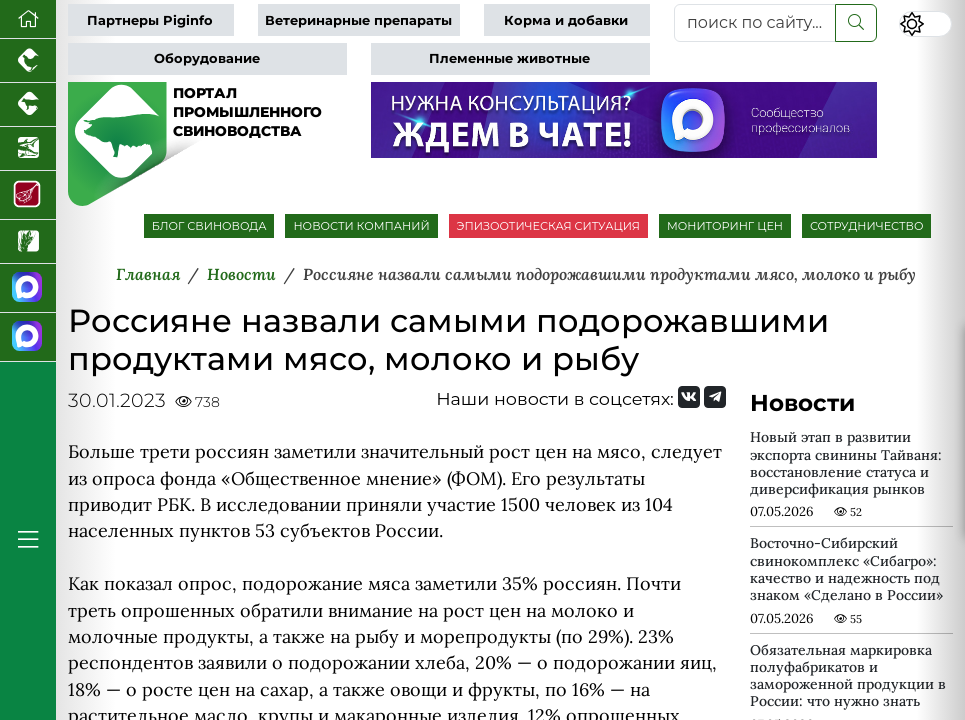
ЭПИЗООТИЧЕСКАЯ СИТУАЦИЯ (548, 226)
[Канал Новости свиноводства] (28, 288)
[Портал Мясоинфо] (28, 195)
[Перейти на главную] (28, 19)
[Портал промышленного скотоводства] (28, 105)
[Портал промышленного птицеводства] (28, 61)
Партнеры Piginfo (150, 20)
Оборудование (207, 58)
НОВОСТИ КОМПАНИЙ (361, 226)
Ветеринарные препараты (358, 20)
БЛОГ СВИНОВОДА (209, 226)
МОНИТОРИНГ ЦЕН (725, 226)
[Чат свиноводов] (28, 337)
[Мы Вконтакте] (689, 397)
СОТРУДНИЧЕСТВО (867, 226)
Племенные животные (509, 58)
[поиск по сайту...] (755, 23)
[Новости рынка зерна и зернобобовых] (28, 242)
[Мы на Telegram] (715, 397)
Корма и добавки (566, 20)
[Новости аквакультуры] (28, 149)
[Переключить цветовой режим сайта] (925, 24)
